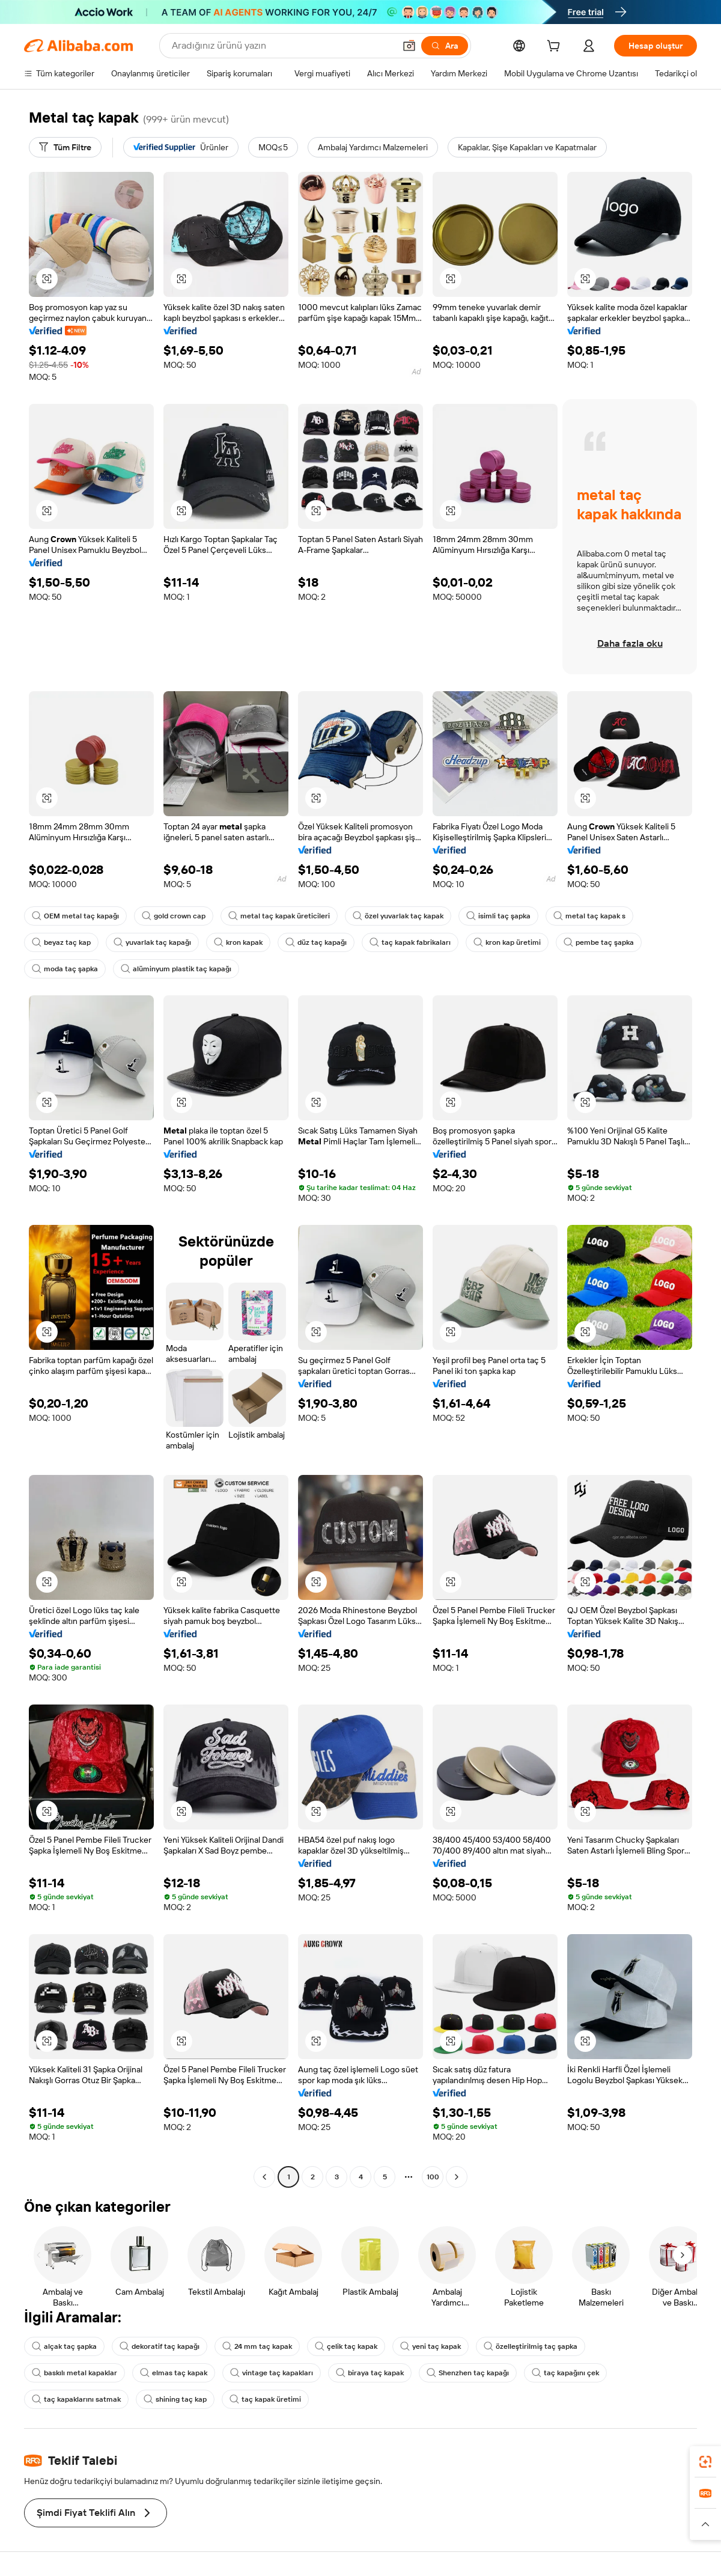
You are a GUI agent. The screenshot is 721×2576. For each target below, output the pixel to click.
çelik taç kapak (346, 2346)
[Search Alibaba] (282, 45)
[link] (705, 2461)
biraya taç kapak (370, 2373)
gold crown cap (173, 916)
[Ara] (444, 45)
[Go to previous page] (264, 2177)
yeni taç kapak (430, 2346)
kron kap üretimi (507, 942)
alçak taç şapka (64, 2346)
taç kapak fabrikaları (410, 942)
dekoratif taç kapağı (159, 2346)
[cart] (556, 47)
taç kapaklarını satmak (76, 2399)
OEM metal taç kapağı (75, 916)
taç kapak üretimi (265, 2399)
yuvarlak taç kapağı (152, 942)
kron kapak (238, 942)
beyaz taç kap (61, 942)
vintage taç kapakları (271, 2373)
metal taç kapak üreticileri (279, 916)
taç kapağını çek (565, 2373)
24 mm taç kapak (257, 2346)
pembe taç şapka (599, 942)
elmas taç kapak (173, 2373)
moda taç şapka (65, 969)
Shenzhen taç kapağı (468, 2373)
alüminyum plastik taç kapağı (176, 969)
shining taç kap (175, 2399)
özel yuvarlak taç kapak (398, 916)
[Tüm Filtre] (65, 147)
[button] (409, 45)
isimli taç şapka (498, 916)
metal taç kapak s (589, 916)
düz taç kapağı (316, 942)
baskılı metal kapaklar (74, 2373)
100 (433, 2177)
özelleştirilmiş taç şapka (530, 2346)
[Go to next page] (456, 2177)
